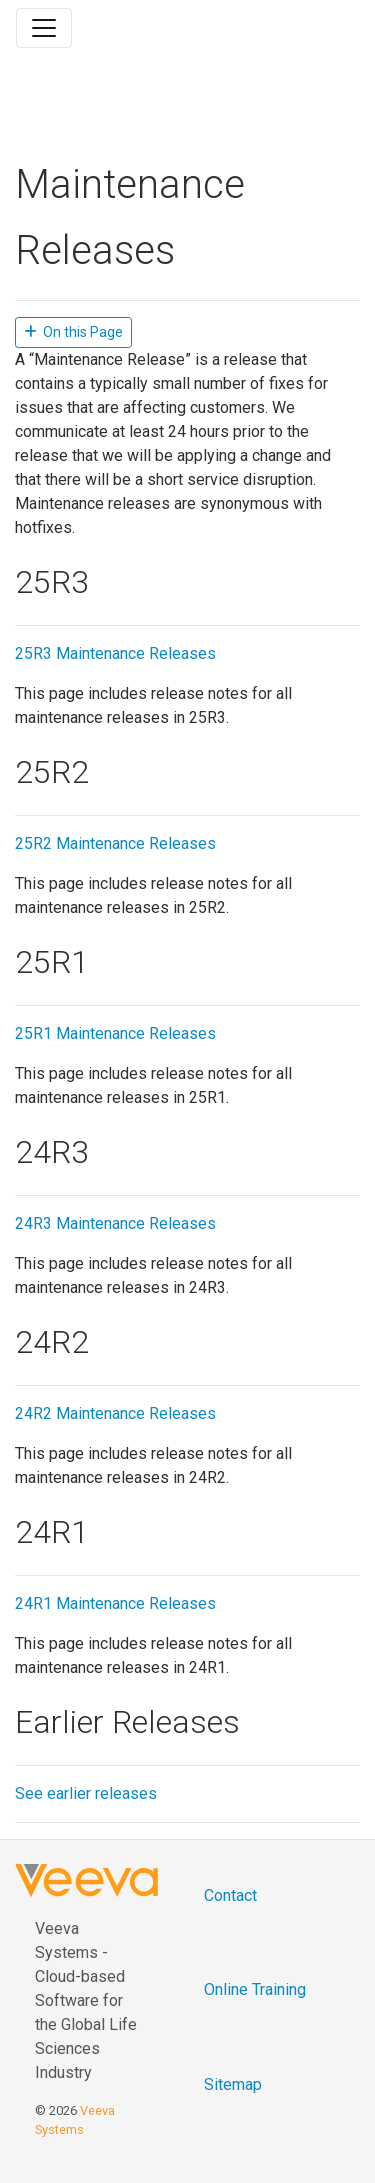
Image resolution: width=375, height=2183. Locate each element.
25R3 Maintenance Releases (115, 653)
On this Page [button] (73, 332)
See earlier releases (86, 1793)
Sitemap (233, 2084)
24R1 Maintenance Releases (115, 1603)
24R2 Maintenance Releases (115, 1413)
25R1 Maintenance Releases (115, 1033)
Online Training (255, 1989)
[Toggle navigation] (44, 28)
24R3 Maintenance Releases (115, 1223)
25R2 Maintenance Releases (115, 843)
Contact (230, 1895)
